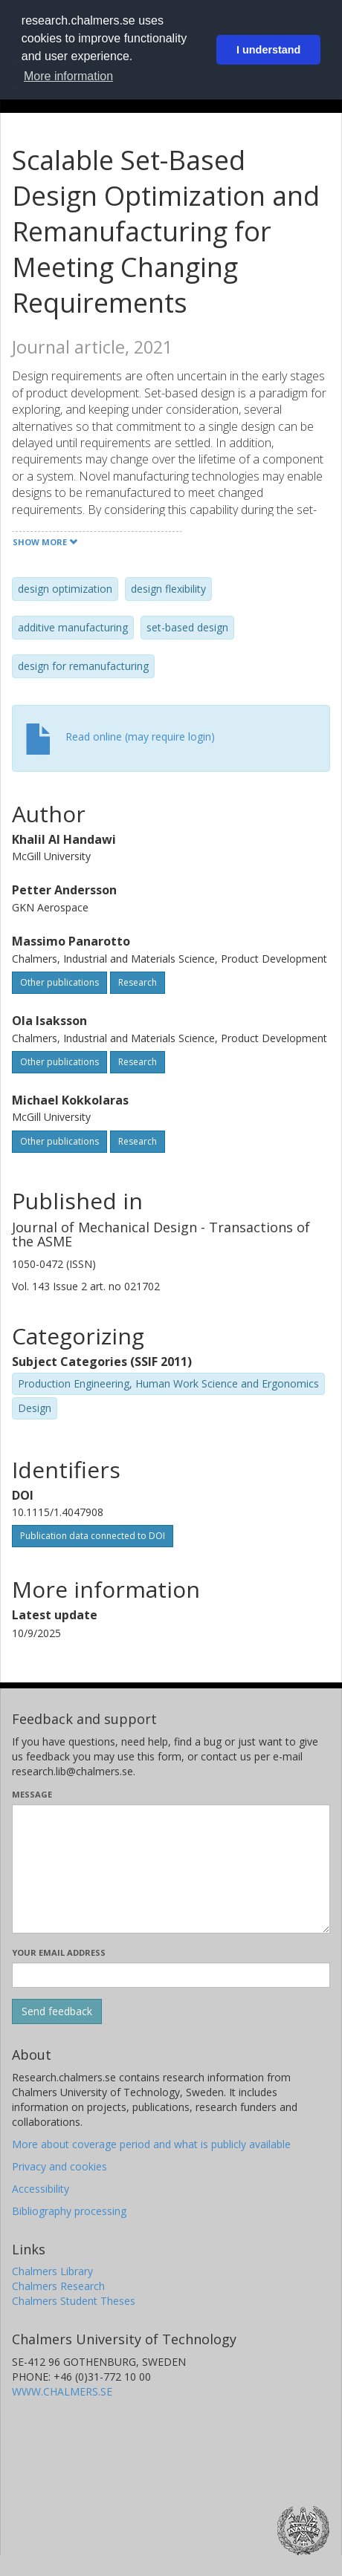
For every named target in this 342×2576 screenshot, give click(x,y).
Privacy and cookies (59, 2166)
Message (32, 1794)
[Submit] (57, 2011)
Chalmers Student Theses (73, 2301)
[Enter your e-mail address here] (171, 1975)
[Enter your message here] (171, 1868)
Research (137, 982)
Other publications (59, 982)
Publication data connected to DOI (92, 1535)
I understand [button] (268, 50)
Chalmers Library (52, 2271)
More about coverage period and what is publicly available (151, 2144)
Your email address (59, 1952)
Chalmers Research (58, 2286)
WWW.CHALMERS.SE (62, 2391)
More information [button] (68, 76)
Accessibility (40, 2189)
